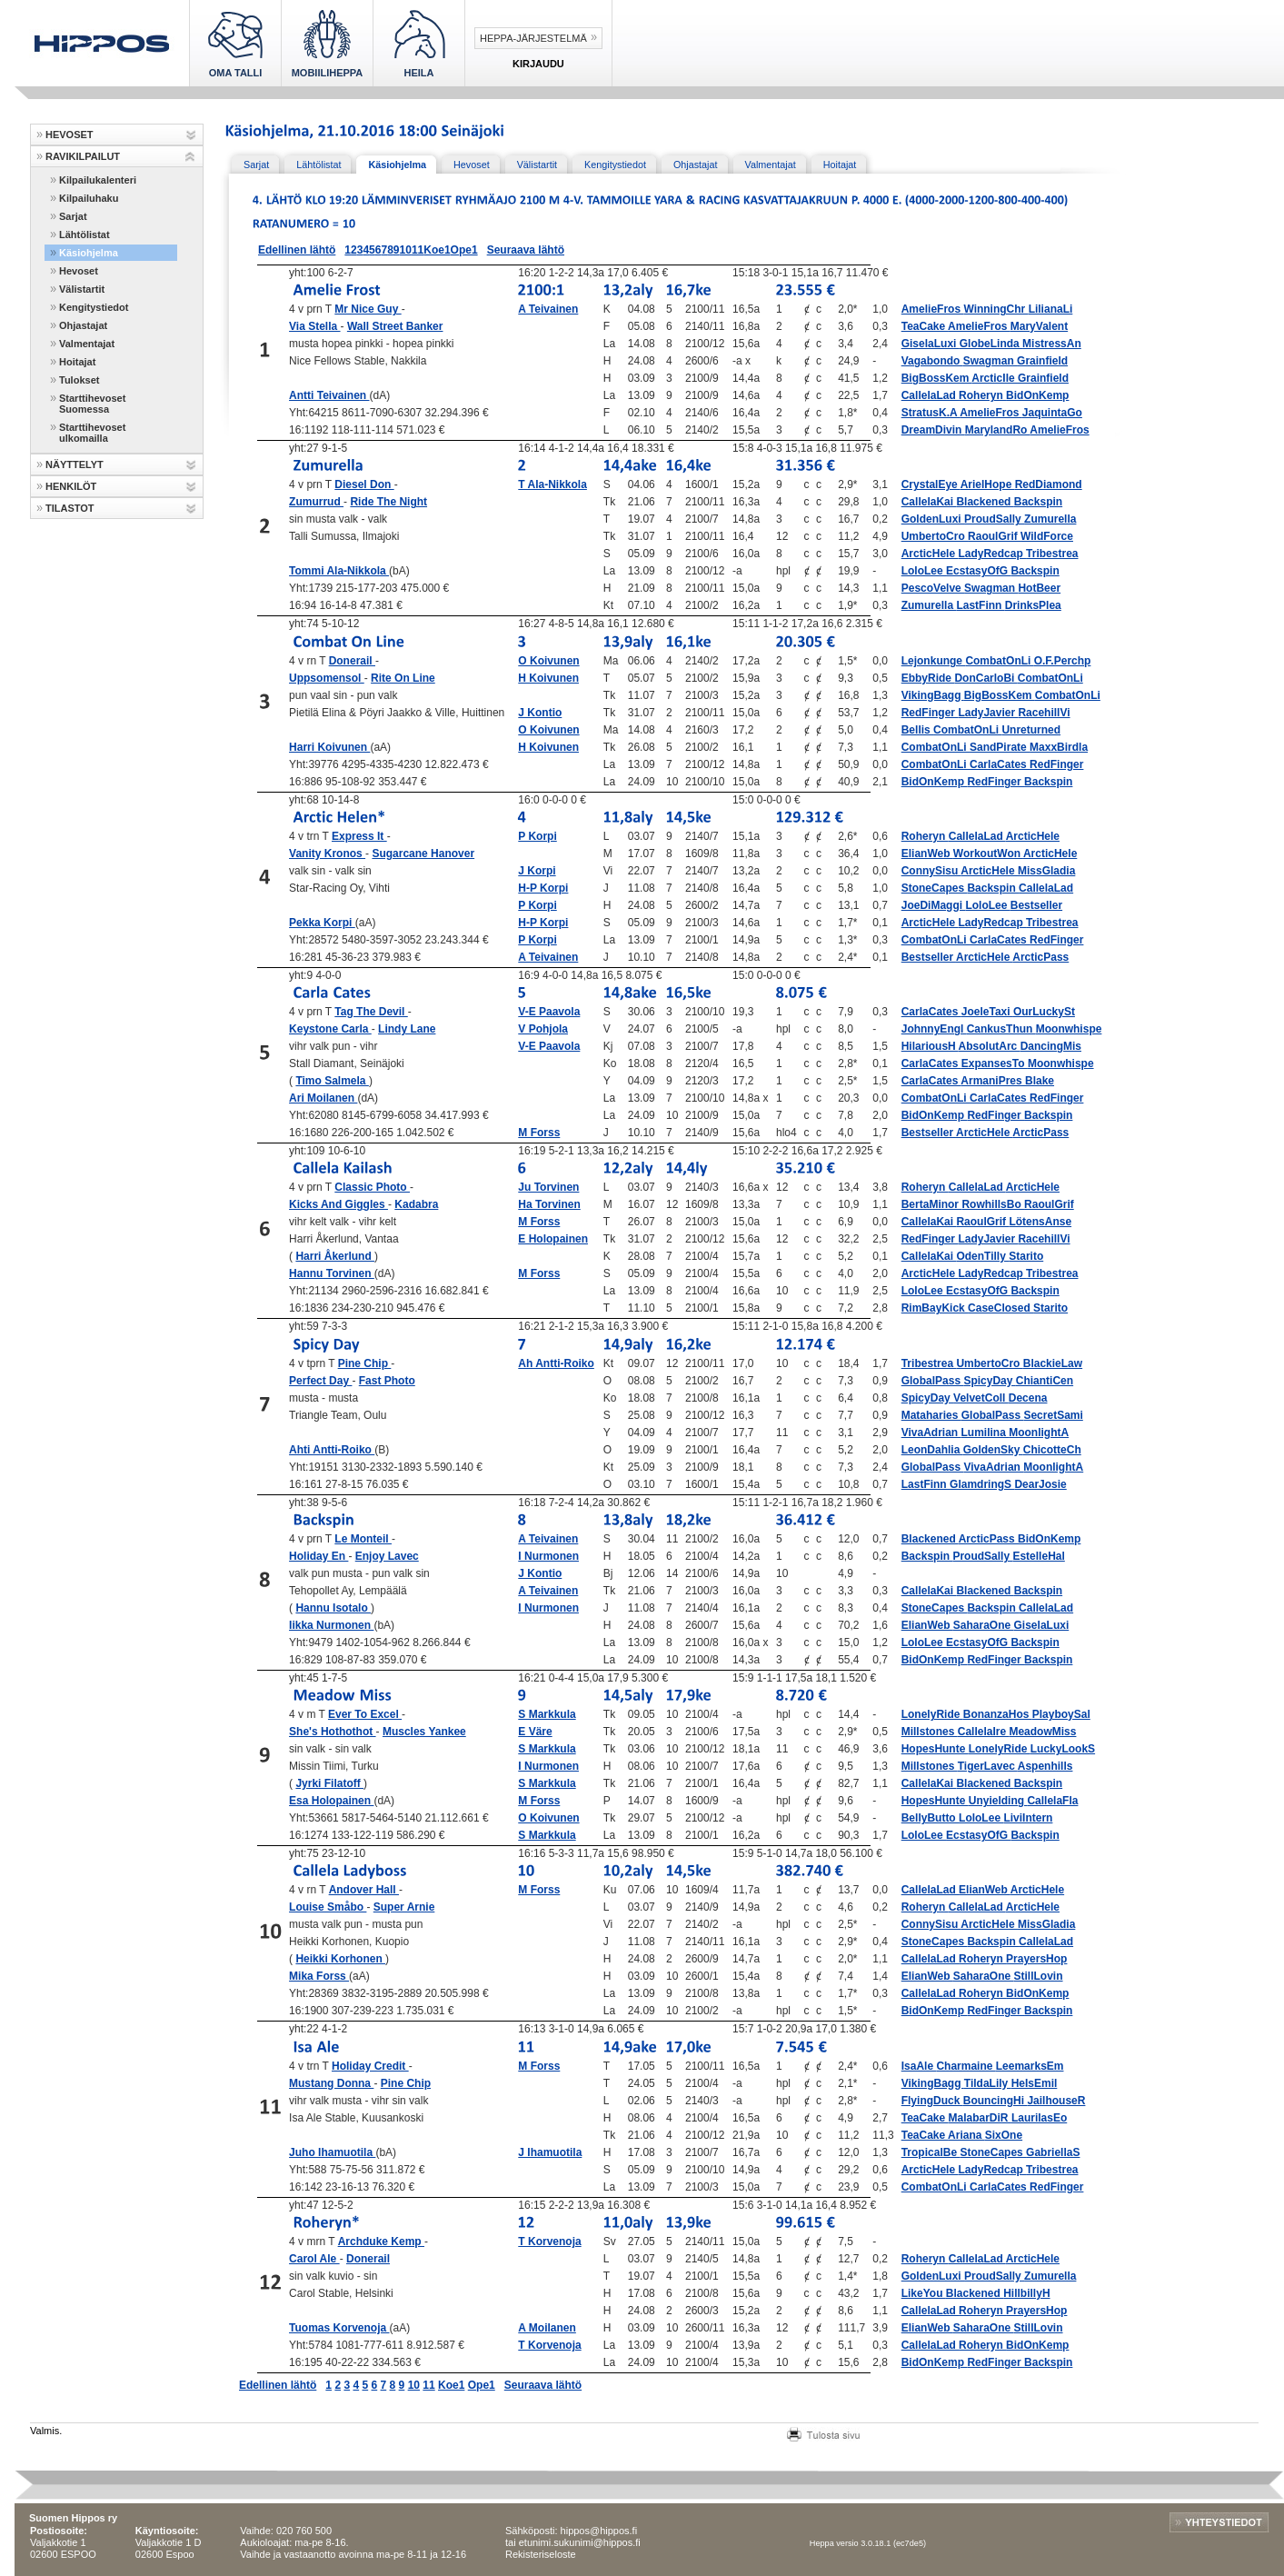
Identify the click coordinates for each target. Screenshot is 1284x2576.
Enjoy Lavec (387, 1556)
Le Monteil (363, 1539)
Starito (1026, 1256)
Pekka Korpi (322, 922)
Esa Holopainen (331, 1800)
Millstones (929, 1731)
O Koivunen (548, 660)
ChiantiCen (1044, 1380)
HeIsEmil (1034, 2083)
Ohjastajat (83, 325)
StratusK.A (930, 412)
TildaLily (987, 2083)
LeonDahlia (932, 1449)
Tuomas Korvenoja (339, 2327)
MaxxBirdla (1059, 747)
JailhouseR (1056, 2100)
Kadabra (416, 1204)
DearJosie (1040, 1484)
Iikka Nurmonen (331, 1625)
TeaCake (924, 326)
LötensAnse (1040, 1221)
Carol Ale (314, 2258)
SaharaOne (983, 1625)
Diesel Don (363, 484)
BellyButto (930, 1818)
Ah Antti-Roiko (556, 1363)
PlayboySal (1061, 1714)
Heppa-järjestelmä (533, 38)
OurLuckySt (1044, 1011)
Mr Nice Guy (367, 309)
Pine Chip (365, 1363)
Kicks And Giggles (338, 1204)
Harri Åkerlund (334, 1256)
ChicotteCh (1052, 1449)
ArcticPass (1040, 957)
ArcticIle (994, 378)
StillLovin (1038, 1976)
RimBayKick (934, 1308)
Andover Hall (364, 1889)
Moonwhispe (1069, 1029)
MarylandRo (997, 430)
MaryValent (1039, 326)
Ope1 (464, 250)
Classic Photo (372, 1187)
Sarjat (73, 216)
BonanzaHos (997, 1714)
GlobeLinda (991, 343)
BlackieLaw (1052, 1363)
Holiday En (318, 1556)
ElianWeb (927, 853)
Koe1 (436, 250)
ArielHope (988, 484)
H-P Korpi (543, 888)
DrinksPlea (1033, 605)
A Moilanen (547, 2327)
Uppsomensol (326, 678)
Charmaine (965, 2066)
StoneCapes (934, 888)
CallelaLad (930, 395)
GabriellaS (1053, 2152)
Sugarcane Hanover (423, 853)
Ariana (966, 2135)
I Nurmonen (548, 1556)
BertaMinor (931, 1204)
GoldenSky (993, 1449)
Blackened (984, 501)
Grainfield (1042, 360)
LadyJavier (988, 712)
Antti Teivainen (329, 395)
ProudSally (994, 519)
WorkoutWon (988, 853)
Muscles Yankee (424, 1731)
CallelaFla (1052, 1800)
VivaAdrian (931, 1432)
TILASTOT (70, 508)
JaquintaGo (1052, 412)
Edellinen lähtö (296, 250)
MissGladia (1046, 870)
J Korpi (536, 870)
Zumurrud (316, 501)
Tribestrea (1052, 553)
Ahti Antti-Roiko (331, 1449)
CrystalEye (931, 484)
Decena (1028, 1398)
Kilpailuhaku (88, 198)
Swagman (990, 360)
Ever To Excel (365, 1714)
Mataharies (931, 1415)
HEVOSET (69, 134)
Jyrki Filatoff (329, 1783)
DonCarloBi (985, 678)
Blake (1039, 1080)
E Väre (535, 1731)
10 (406, 250)
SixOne (1003, 2135)
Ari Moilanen (323, 1098)
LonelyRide (932, 1714)
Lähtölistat (84, 234)
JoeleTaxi (987, 1011)
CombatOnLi (999, 660)
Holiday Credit (370, 2066)
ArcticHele (930, 553)
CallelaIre (984, 1731)
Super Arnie (404, 1907)
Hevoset (78, 270)
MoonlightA (1039, 1432)
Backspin (1038, 501)
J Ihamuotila (550, 2152)
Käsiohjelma (88, 252)
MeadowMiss (1042, 1731)
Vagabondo (932, 360)
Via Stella (314, 326)
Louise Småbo (327, 1907)
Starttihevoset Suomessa (92, 403)
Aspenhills (1045, 1766)
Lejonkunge (933, 660)
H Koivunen (548, 678)
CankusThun (1001, 1029)
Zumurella (1050, 519)
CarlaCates (1000, 764)
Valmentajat (86, 343)
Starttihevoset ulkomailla (92, 433)
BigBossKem (936, 378)
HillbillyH (1026, 2293)
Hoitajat (77, 361)
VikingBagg (932, 695)
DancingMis (1050, 1046)
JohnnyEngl (934, 1029)
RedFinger (930, 712)
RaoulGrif (994, 536)
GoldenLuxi (932, 519)
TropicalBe (931, 2152)
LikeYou (923, 2293)
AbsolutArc (989, 1046)
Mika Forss (319, 1976)
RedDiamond (1048, 484)
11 (417, 250)
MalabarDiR (980, 2118)
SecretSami (1052, 1415)
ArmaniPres (993, 1080)
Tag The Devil (370, 1011)
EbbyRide (928, 678)
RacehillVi (1044, 712)
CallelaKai (929, 501)
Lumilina (985, 1432)
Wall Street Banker (395, 326)
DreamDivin (933, 430)
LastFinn (980, 605)
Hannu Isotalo (333, 1608)
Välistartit (82, 289)
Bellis (917, 730)
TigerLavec (988, 1766)
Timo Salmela (331, 1080)
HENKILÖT (70, 486)
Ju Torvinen (548, 1187)
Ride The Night (388, 501)
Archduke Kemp (381, 2241)
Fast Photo (387, 1380)
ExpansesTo (994, 1063)
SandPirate (1000, 747)
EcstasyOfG (978, 570)
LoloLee (923, 570)
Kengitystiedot (93, 307)
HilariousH (930, 1046)
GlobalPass (932, 1380)
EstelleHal (1038, 1556)
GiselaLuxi (930, 343)
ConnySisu (931, 870)
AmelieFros (932, 309)
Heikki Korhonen (340, 1958)
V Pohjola (543, 1029)
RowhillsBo (992, 1204)
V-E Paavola (549, 1011)
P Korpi (537, 836)
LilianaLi (1051, 309)
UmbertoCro (934, 536)
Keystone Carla (330, 1029)
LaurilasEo (1039, 2118)
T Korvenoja (549, 2241)
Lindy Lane (406, 1029)
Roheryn (982, 395)
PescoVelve (932, 588)
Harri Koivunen (329, 747)
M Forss (539, 1132)
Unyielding (998, 1800)
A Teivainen (548, 309)
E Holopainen (553, 1239)
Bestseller (1036, 905)
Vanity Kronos (327, 853)
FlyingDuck (932, 2100)
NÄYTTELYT (74, 464)
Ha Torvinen (549, 1204)
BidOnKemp (1037, 395)
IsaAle (919, 2066)
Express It (359, 836)
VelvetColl (981, 1398)
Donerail (352, 660)
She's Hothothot (332, 1731)
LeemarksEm (1030, 2066)
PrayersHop (1036, 1958)
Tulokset (79, 379)
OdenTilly (982, 1256)
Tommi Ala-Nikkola (339, 570)
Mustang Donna (331, 2083)
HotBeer (1039, 588)
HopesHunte (935, 1748)
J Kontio (540, 712)
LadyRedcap (992, 553)
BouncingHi (995, 2100)
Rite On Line (403, 678)
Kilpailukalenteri (97, 180)
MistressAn (1051, 343)
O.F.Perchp (1062, 660)
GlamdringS (982, 1484)
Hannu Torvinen (331, 1273)
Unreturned (1030, 730)
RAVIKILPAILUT (82, 156)
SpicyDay (989, 1380)
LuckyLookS (1062, 1748)
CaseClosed (1000, 1308)
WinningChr (995, 309)
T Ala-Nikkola (552, 484)
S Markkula (546, 1714)
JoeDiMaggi (933, 905)
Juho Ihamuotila (332, 2152)
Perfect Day (320, 1380)
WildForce (1046, 536)
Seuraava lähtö (525, 250)
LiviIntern (1027, 1818)
